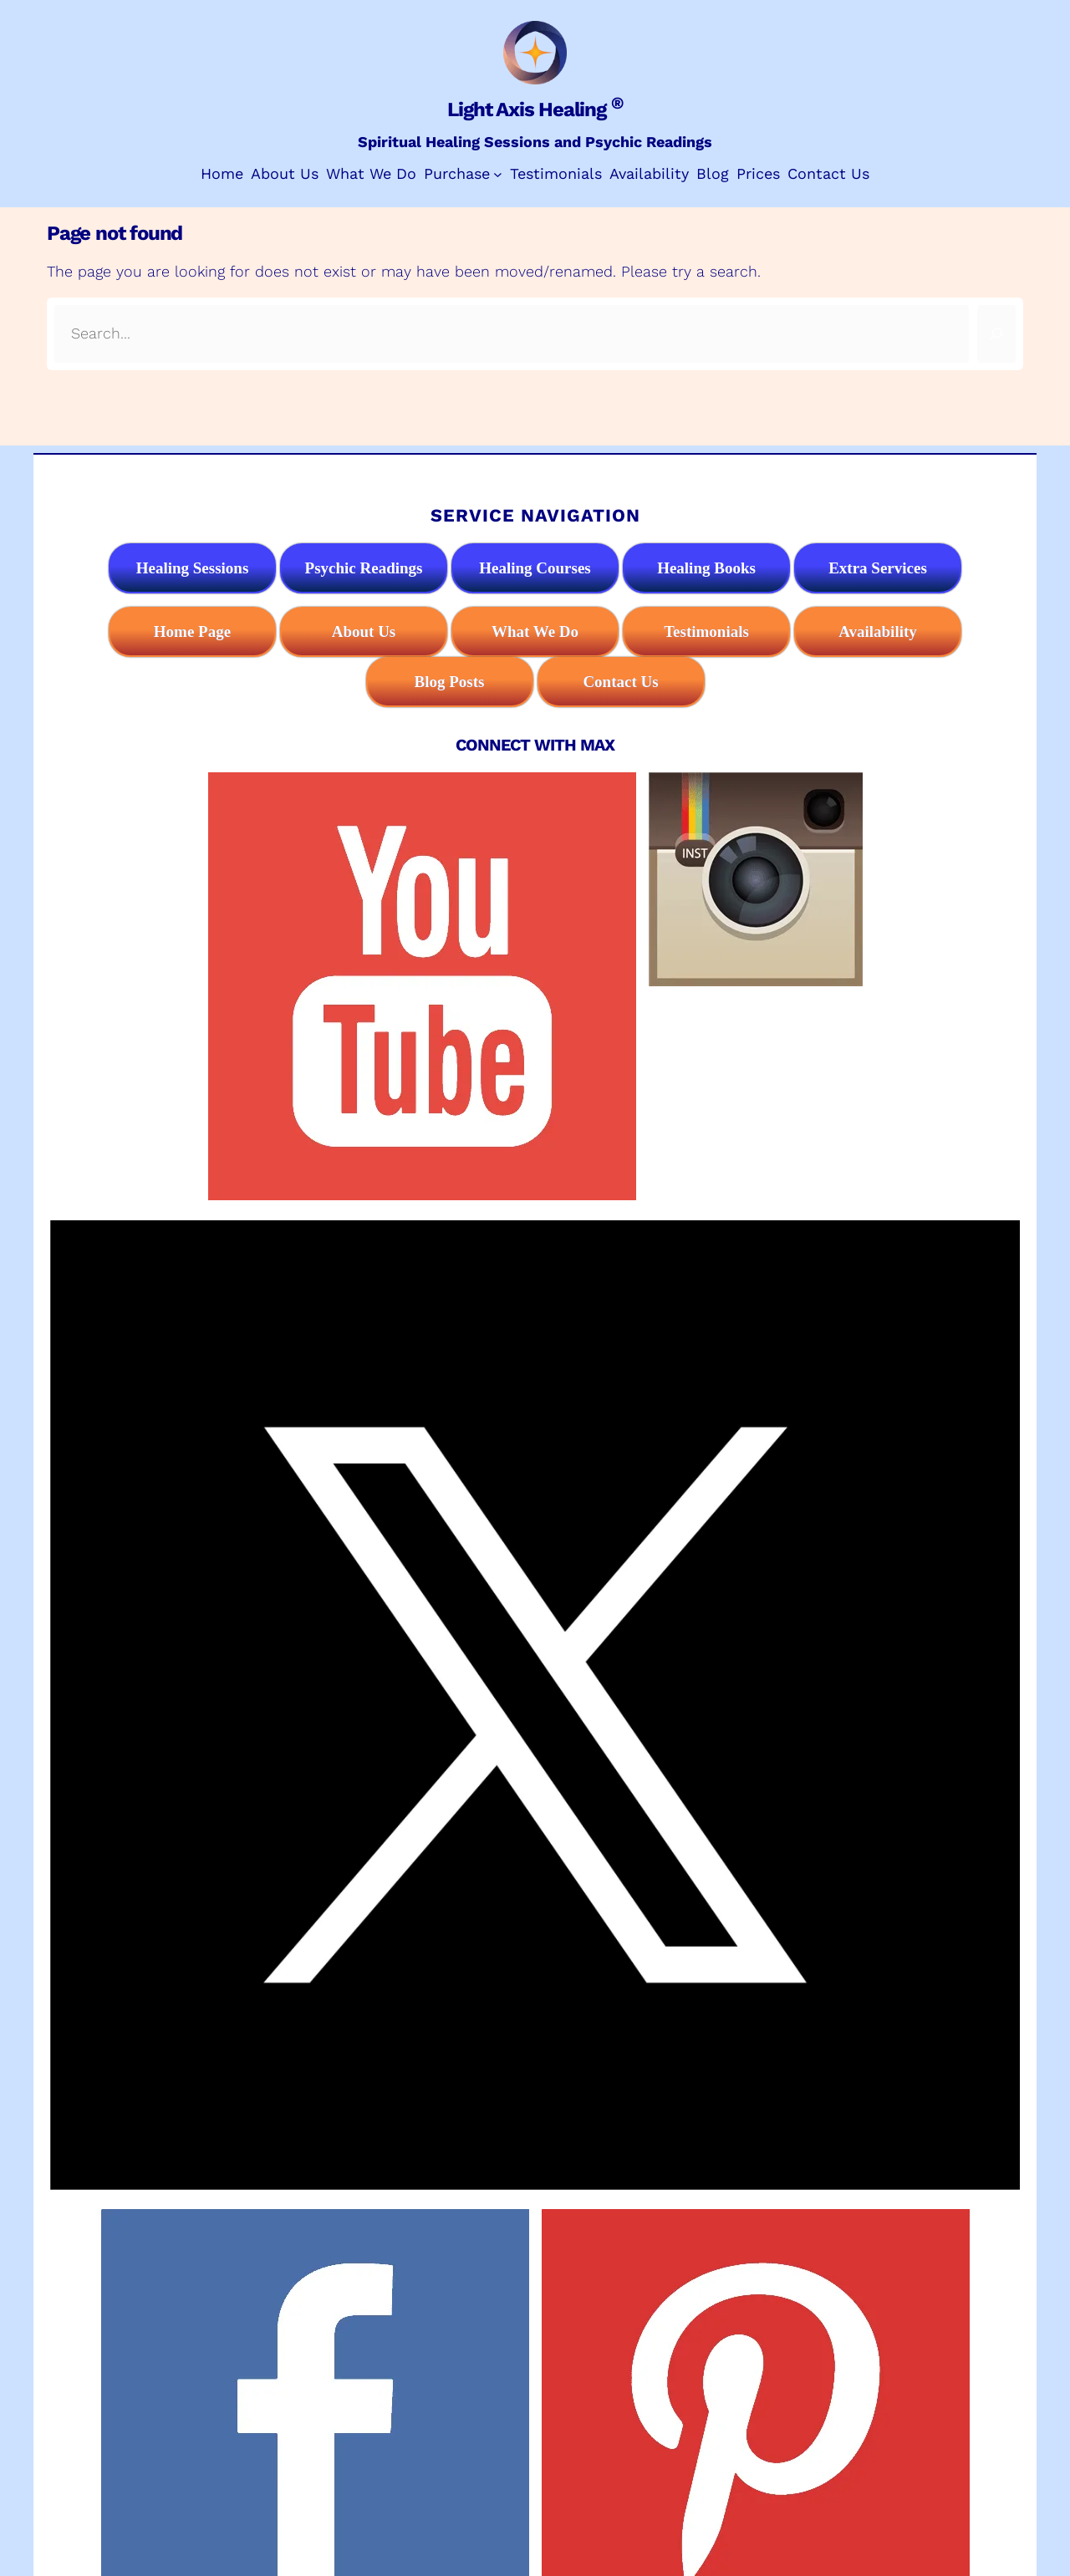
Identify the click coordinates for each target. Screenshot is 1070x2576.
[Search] (996, 334)
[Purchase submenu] (497, 174)
